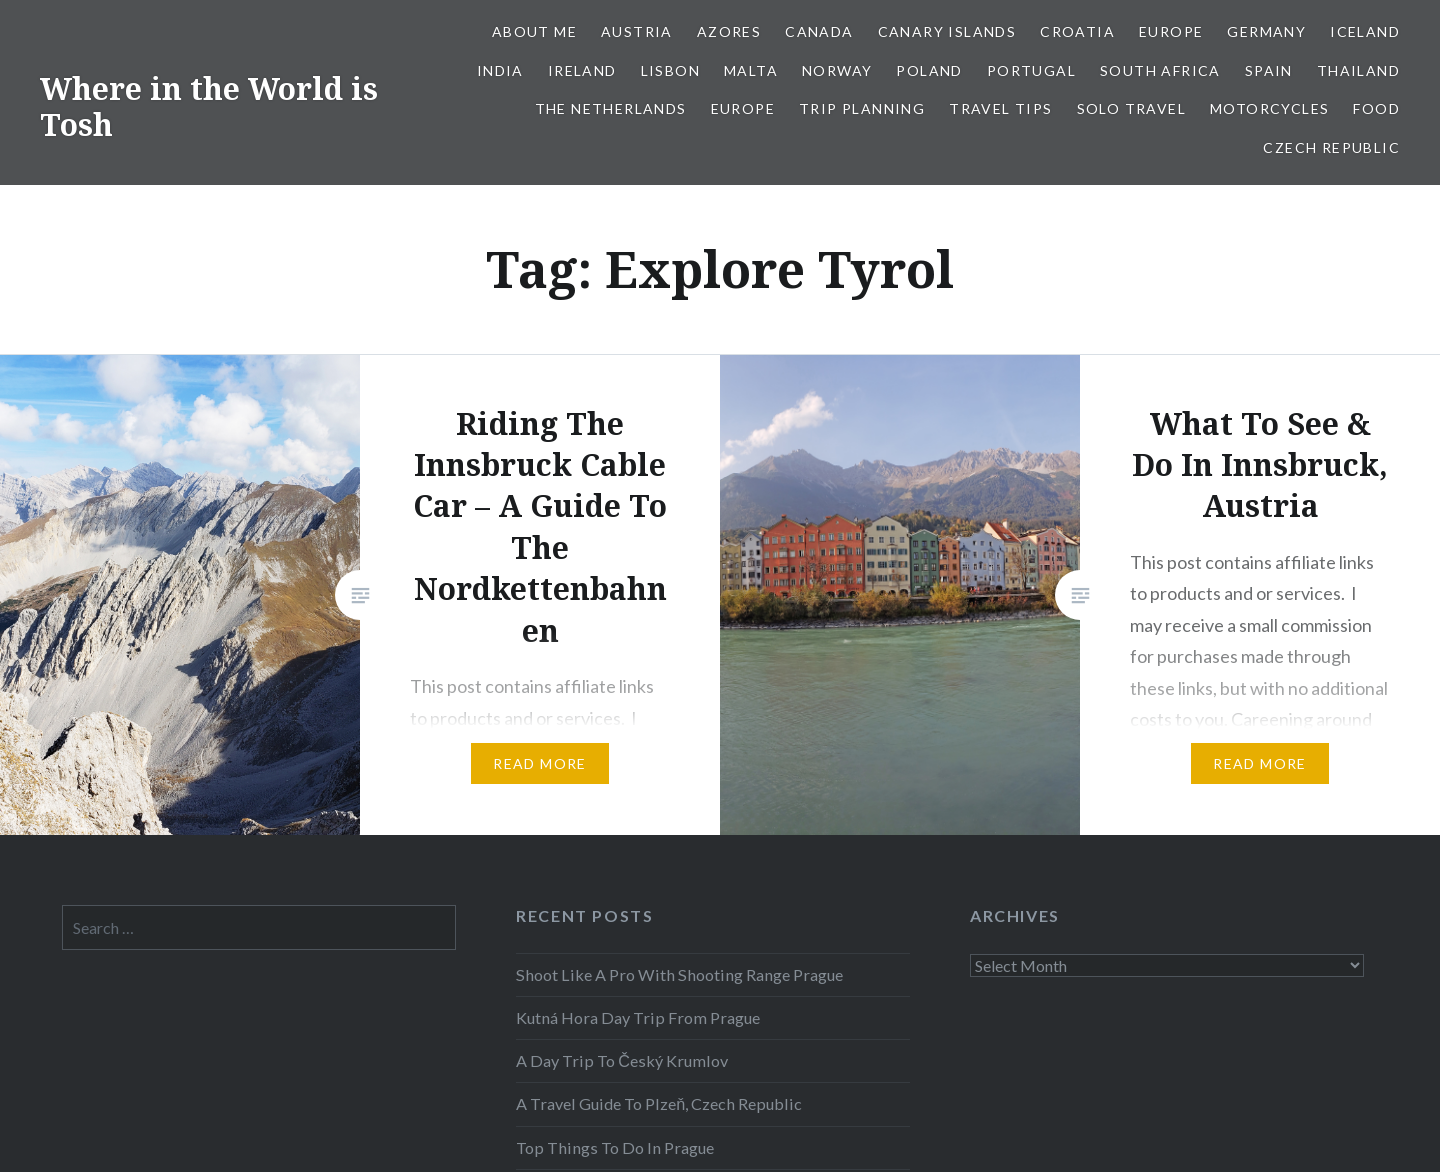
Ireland (582, 70)
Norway (837, 70)
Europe (1171, 31)
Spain (1269, 70)
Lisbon (670, 70)
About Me (534, 31)
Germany (1266, 31)
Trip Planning (862, 108)
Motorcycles (1269, 108)
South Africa (1160, 70)
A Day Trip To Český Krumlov (622, 1060)
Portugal (1031, 70)
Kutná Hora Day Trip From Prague (638, 1017)
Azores (729, 31)
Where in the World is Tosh (209, 106)
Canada (819, 31)
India (500, 70)
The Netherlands (611, 108)
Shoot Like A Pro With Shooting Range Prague (679, 974)
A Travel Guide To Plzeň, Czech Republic (659, 1103)
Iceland (1365, 31)
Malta (751, 70)
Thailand (1358, 70)
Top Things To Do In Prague (615, 1147)
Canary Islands (947, 31)
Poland (929, 70)
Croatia (1077, 31)
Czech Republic (1331, 147)
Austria (637, 31)
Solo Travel (1131, 108)
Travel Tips (1000, 108)
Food (1376, 108)
